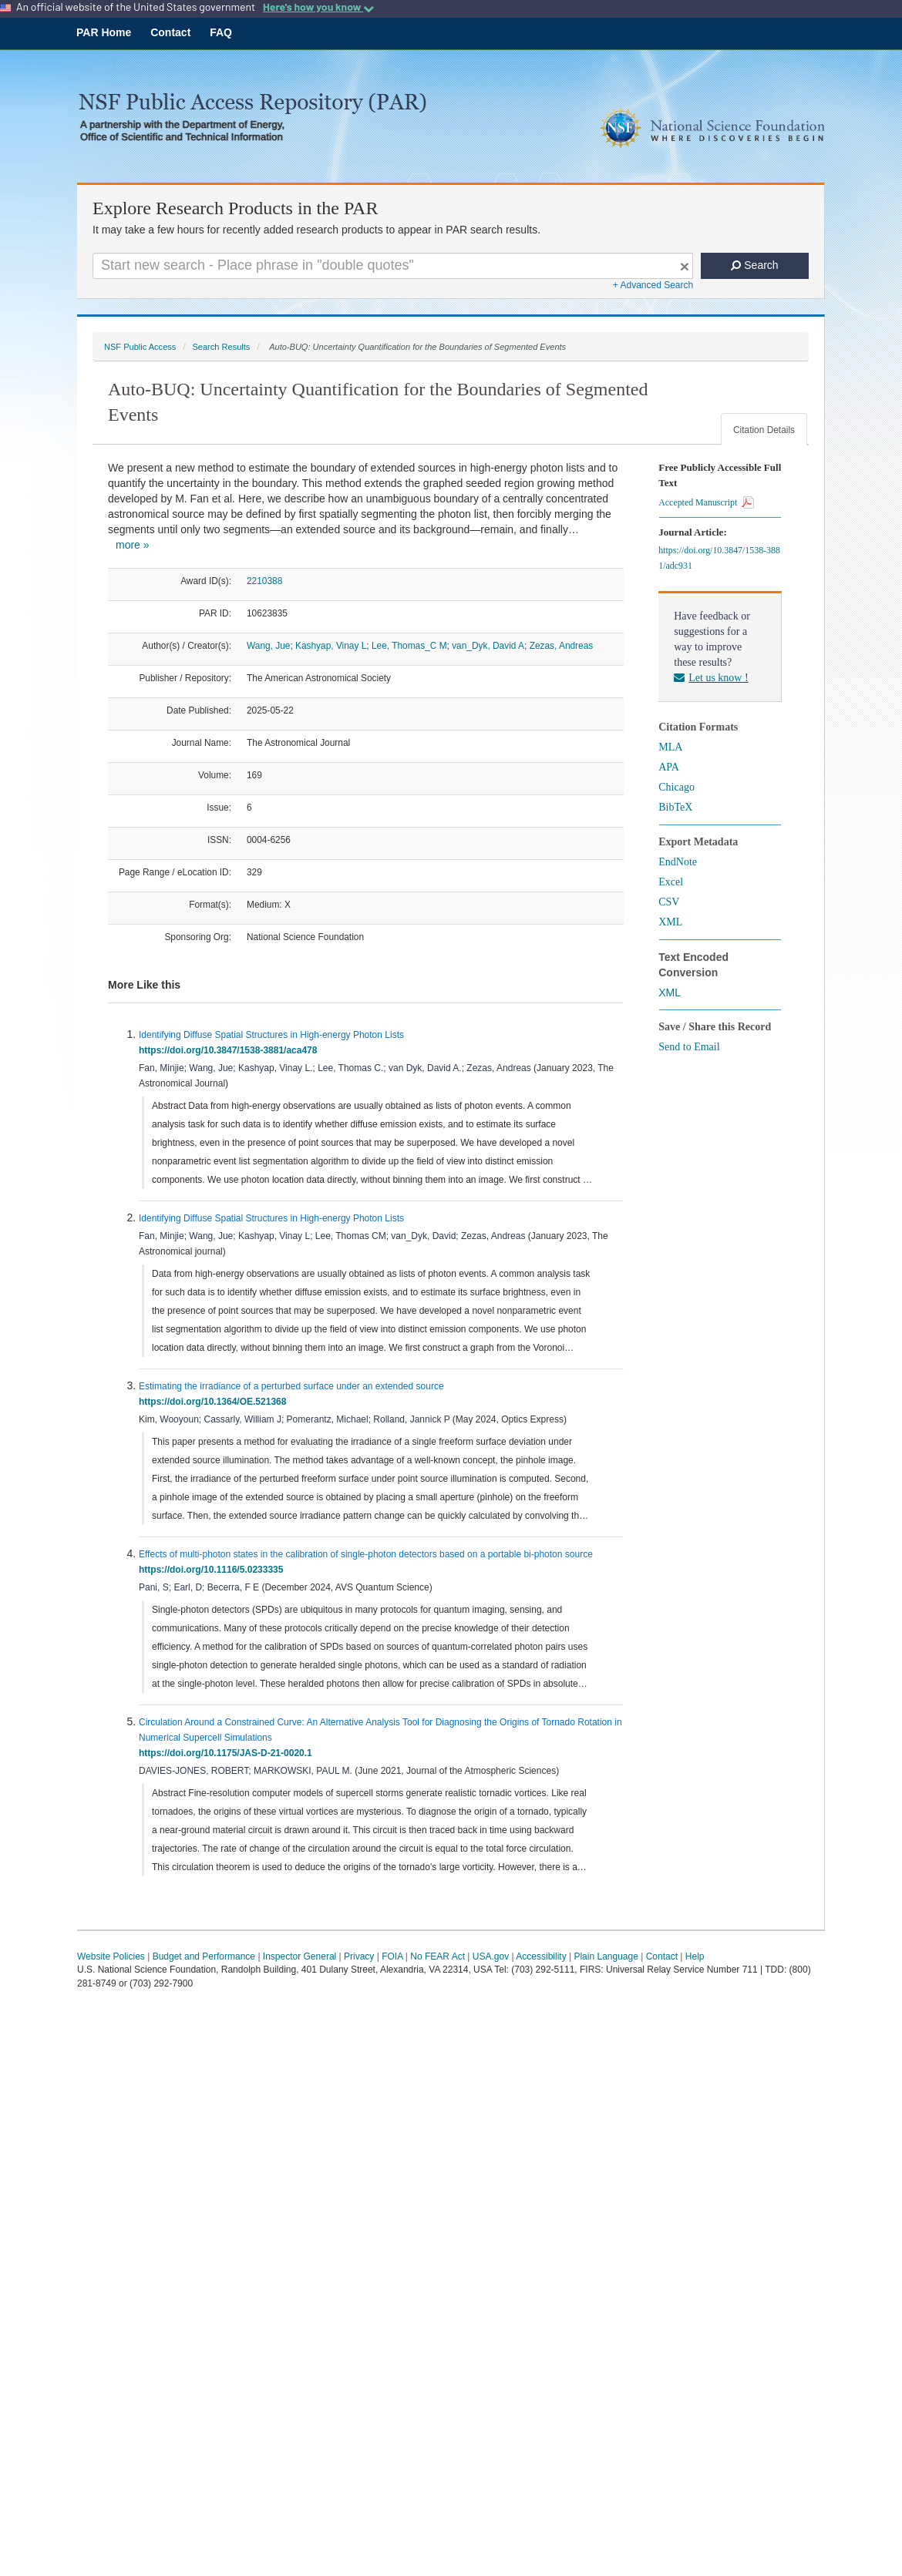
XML (670, 922)
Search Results (221, 346)
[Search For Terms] (393, 266)
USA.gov (491, 1956)
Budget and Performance (204, 1956)
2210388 (264, 581)
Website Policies (111, 1956)
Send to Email (688, 1047)
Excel (670, 882)
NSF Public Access (140, 346)
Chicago (676, 787)
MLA (670, 747)
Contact (170, 32)
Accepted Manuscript (706, 502)
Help (695, 1956)
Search (754, 265)
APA (668, 767)
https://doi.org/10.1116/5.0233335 (213, 1569)
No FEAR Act (437, 1956)
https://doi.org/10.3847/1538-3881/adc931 (719, 558)
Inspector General (299, 1956)
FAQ (221, 32)
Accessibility (541, 1956)
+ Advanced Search (653, 285)
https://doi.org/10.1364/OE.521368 (215, 1401)
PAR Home (103, 32)
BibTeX (675, 807)
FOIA (392, 1956)
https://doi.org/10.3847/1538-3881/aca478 (230, 1050)
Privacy (359, 1956)
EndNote (677, 862)
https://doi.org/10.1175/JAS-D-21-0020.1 (228, 1753)
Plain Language (606, 1956)
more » (133, 545)
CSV (668, 902)
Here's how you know (318, 7)
